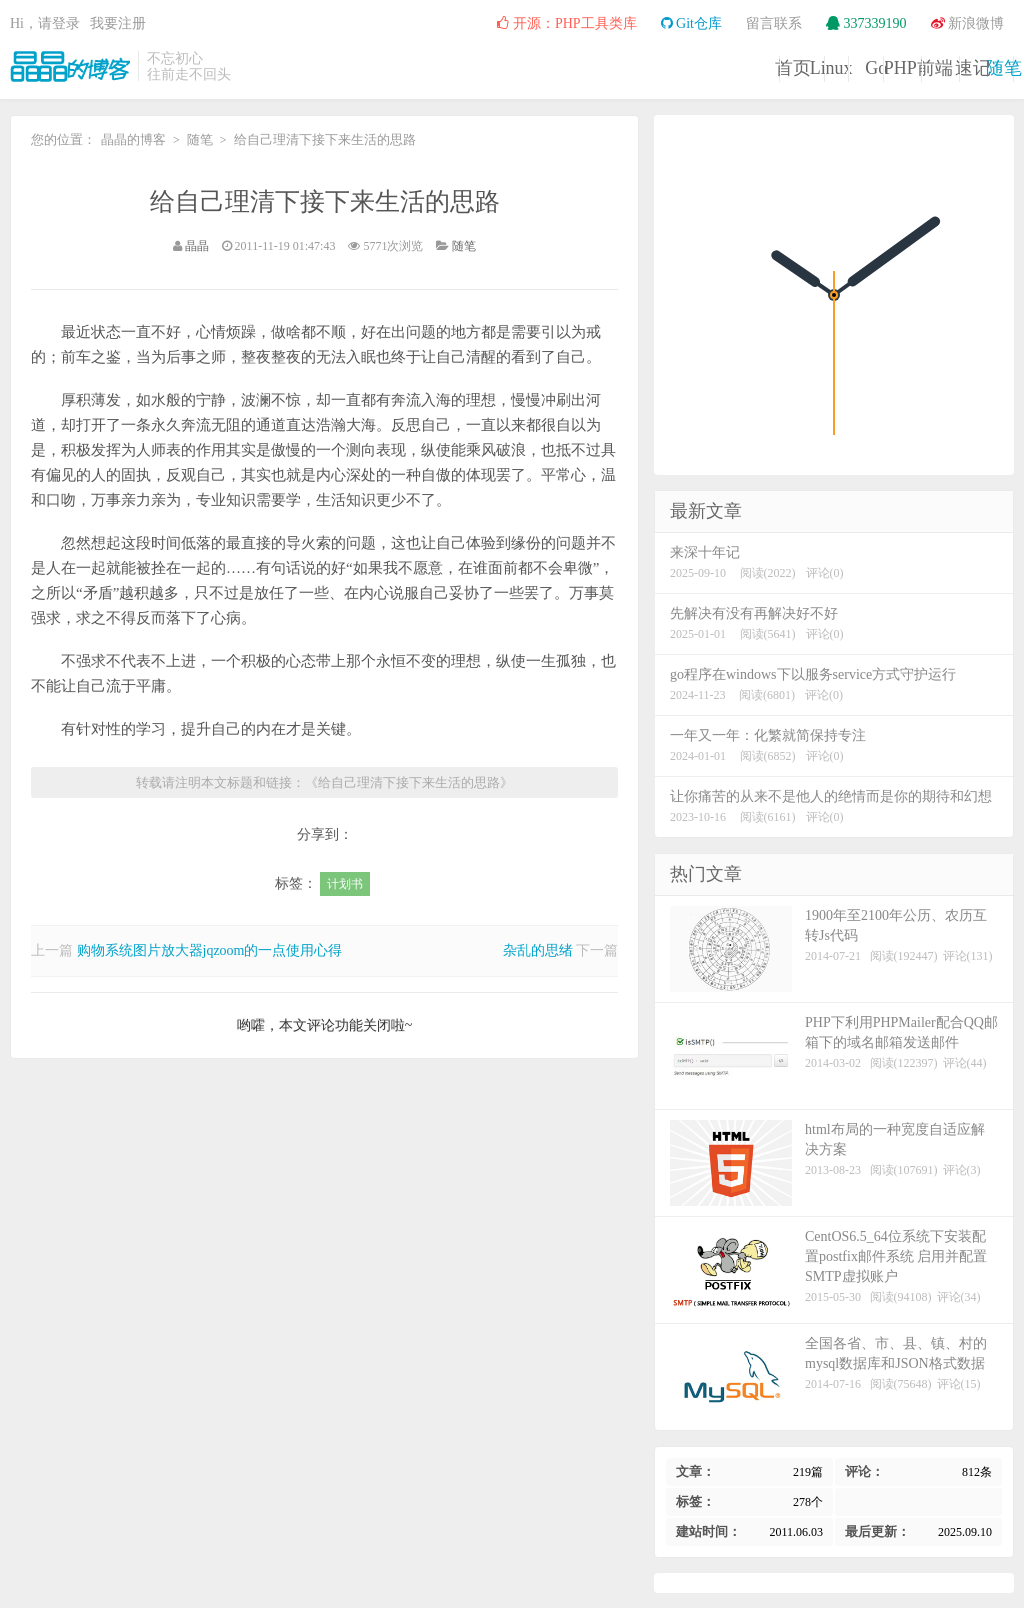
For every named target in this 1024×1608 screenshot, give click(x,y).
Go (555, 68)
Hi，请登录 (45, 23)
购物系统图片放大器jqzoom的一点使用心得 (210, 950)
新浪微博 (968, 23)
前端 (759, 68)
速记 (861, 68)
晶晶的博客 (70, 66)
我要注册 (118, 23)
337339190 (866, 23)
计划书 (345, 884)
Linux (453, 68)
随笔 (963, 68)
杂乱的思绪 (538, 950)
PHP (656, 68)
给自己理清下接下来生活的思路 (325, 201)
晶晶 (197, 246)
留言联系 (774, 23)
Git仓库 (691, 23)
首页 (351, 68)
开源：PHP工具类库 (566, 23)
